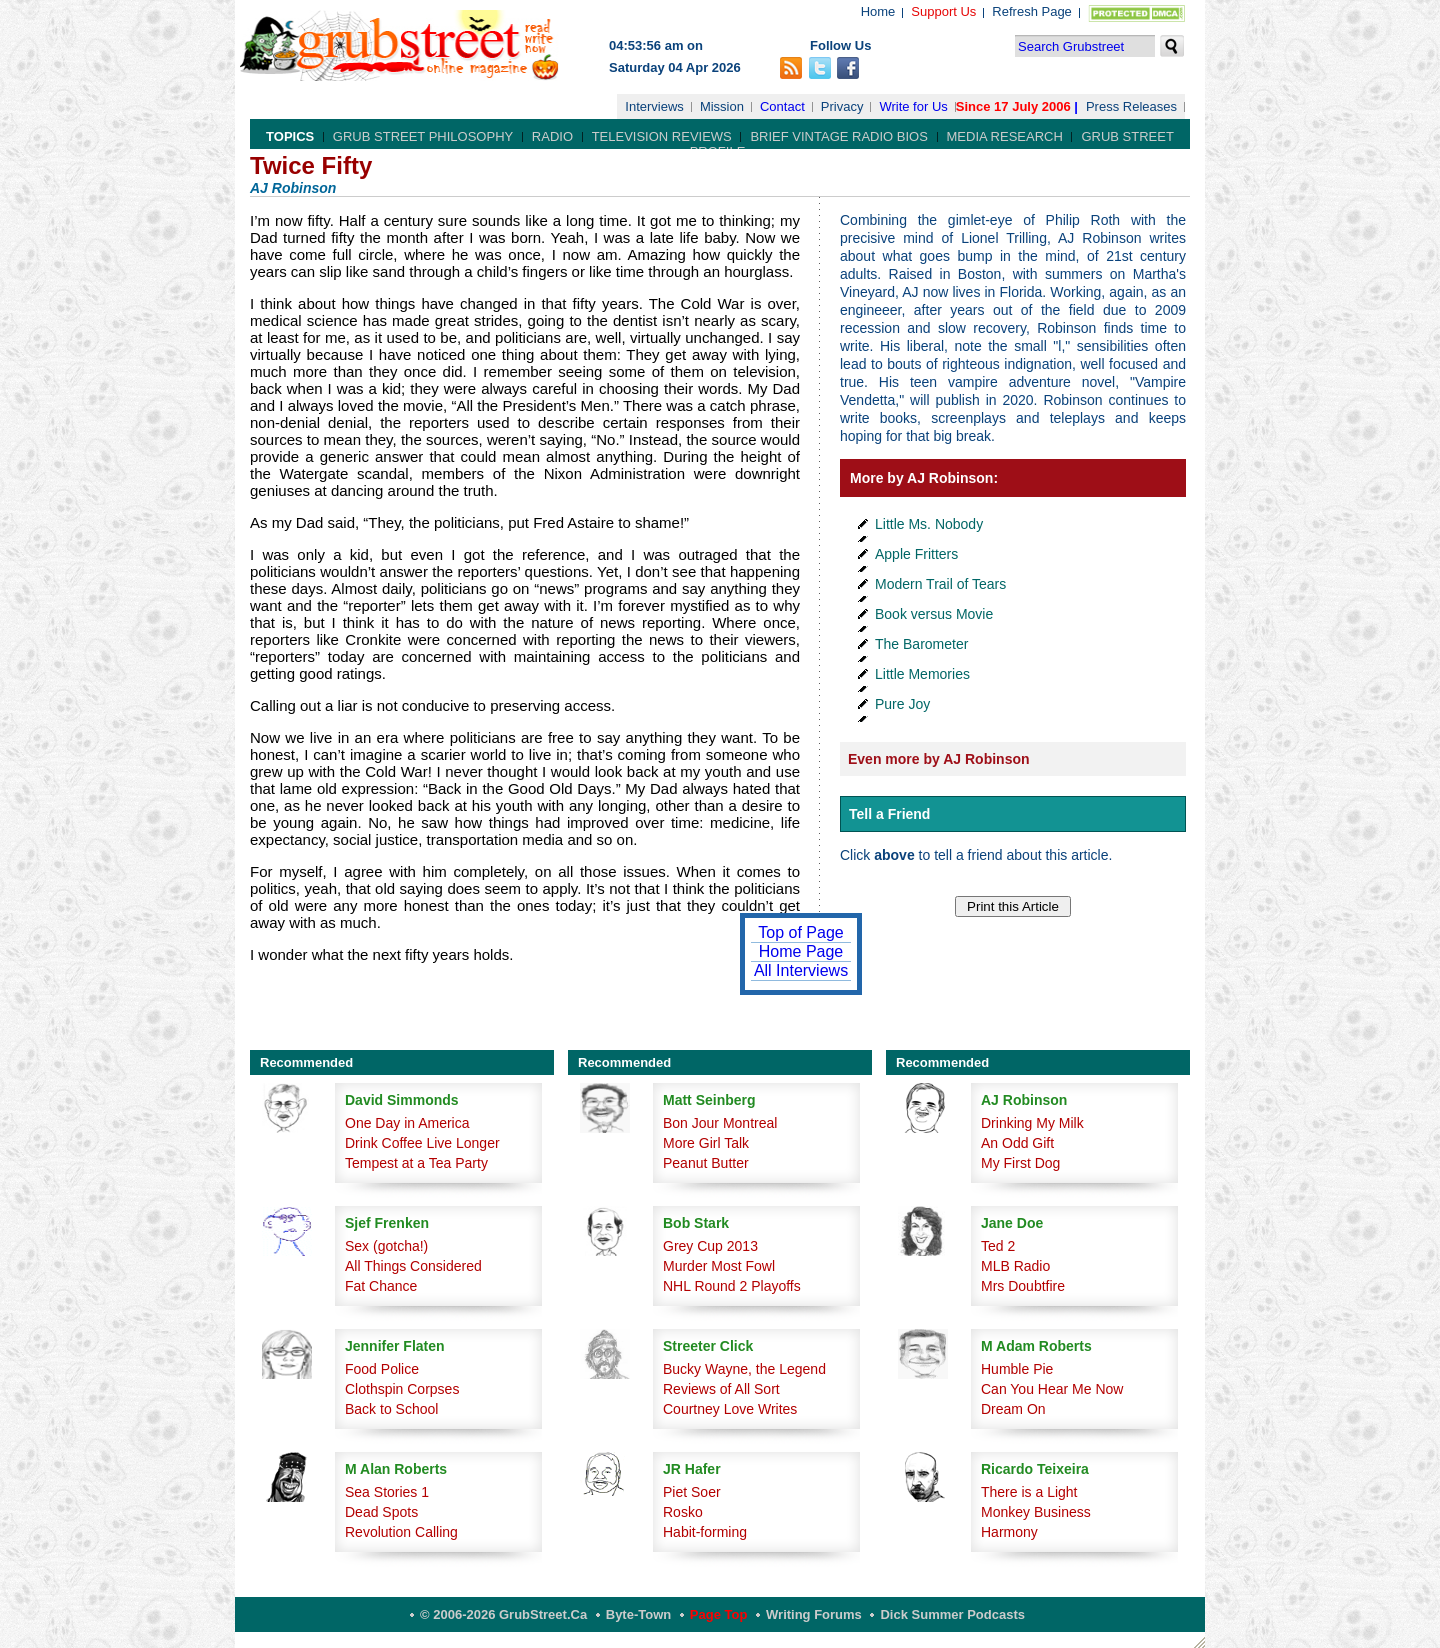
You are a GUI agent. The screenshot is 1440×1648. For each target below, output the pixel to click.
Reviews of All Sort (721, 1389)
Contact (782, 106)
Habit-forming (705, 1532)
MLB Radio (1015, 1266)
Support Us (943, 11)
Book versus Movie (934, 614)
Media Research (1005, 136)
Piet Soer (692, 1492)
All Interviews (801, 970)
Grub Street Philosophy (423, 136)
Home (878, 11)
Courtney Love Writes (730, 1409)
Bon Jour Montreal (720, 1123)
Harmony (1009, 1532)
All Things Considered (413, 1266)
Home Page (801, 951)
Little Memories (922, 674)
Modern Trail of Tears (940, 584)
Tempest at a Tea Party (416, 1163)
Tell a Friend (889, 814)
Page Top (719, 1614)
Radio (552, 136)
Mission (722, 106)
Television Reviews (662, 136)
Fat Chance (381, 1286)
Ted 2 (998, 1246)
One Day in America (407, 1123)
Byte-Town (638, 1614)
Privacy (842, 106)
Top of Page (800, 932)
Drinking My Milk (1032, 1123)
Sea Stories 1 (387, 1492)
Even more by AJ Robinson (939, 759)
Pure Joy (902, 704)
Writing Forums (814, 1614)
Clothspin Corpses (402, 1389)
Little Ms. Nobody (929, 524)
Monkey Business (1036, 1512)
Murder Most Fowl (719, 1266)
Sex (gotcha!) (386, 1246)
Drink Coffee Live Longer (422, 1143)
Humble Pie (1017, 1369)
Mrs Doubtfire (1023, 1286)
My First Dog (1020, 1163)
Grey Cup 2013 (710, 1246)
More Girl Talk (706, 1143)
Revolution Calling (401, 1532)
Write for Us (913, 106)
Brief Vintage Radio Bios (838, 136)
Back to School (391, 1409)
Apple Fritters (916, 554)
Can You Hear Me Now (1052, 1389)
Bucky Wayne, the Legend (744, 1369)
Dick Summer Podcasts (952, 1614)
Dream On (1013, 1409)
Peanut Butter (706, 1163)
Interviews (654, 106)
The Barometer (921, 644)
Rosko (683, 1512)
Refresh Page (1032, 11)
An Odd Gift (1017, 1143)
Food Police (382, 1369)
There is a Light (1029, 1492)
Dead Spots (381, 1512)
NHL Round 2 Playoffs (732, 1286)
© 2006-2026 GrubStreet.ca (503, 1614)
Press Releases (1131, 106)
